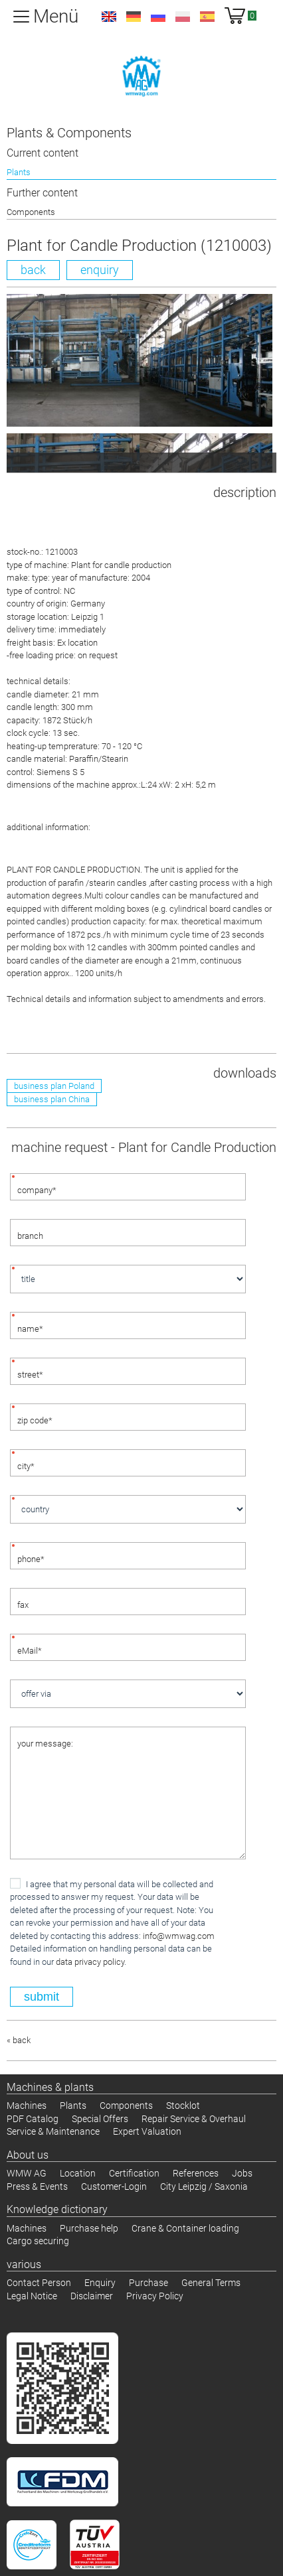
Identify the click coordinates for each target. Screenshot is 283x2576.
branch (30, 1236)
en (109, 16)
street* (30, 1375)
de (133, 16)
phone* (31, 1559)
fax (23, 1605)
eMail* (29, 1651)
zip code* (34, 1420)
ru (158, 16)
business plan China (52, 1099)
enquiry (99, 270)
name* (30, 1329)
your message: (45, 1744)
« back (19, 2040)
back (33, 270)
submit (41, 1996)
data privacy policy (90, 1962)
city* (26, 1466)
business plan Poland (54, 1086)
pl (182, 16)
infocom (179, 1936)
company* (36, 1190)
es (207, 16)
